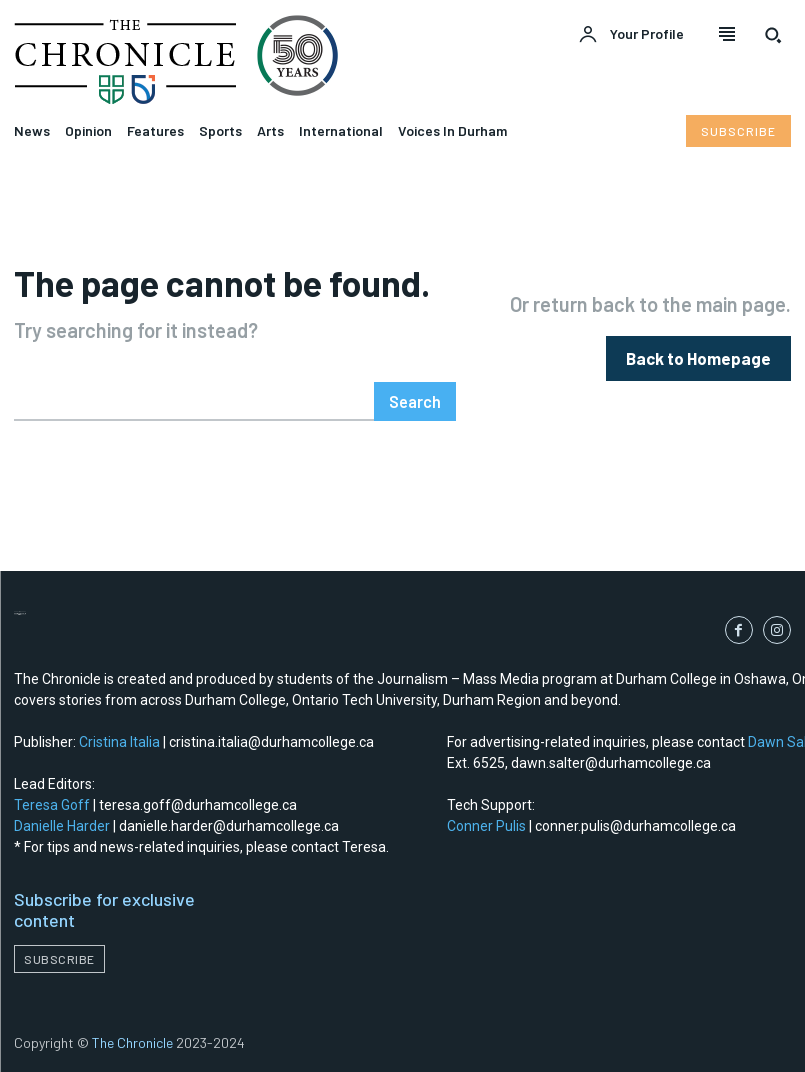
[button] (773, 35)
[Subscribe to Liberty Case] (738, 131)
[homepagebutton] (701, 357)
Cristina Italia (119, 741)
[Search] (415, 400)
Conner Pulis (486, 825)
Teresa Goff (52, 804)
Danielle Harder (62, 825)
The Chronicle (132, 1042)
